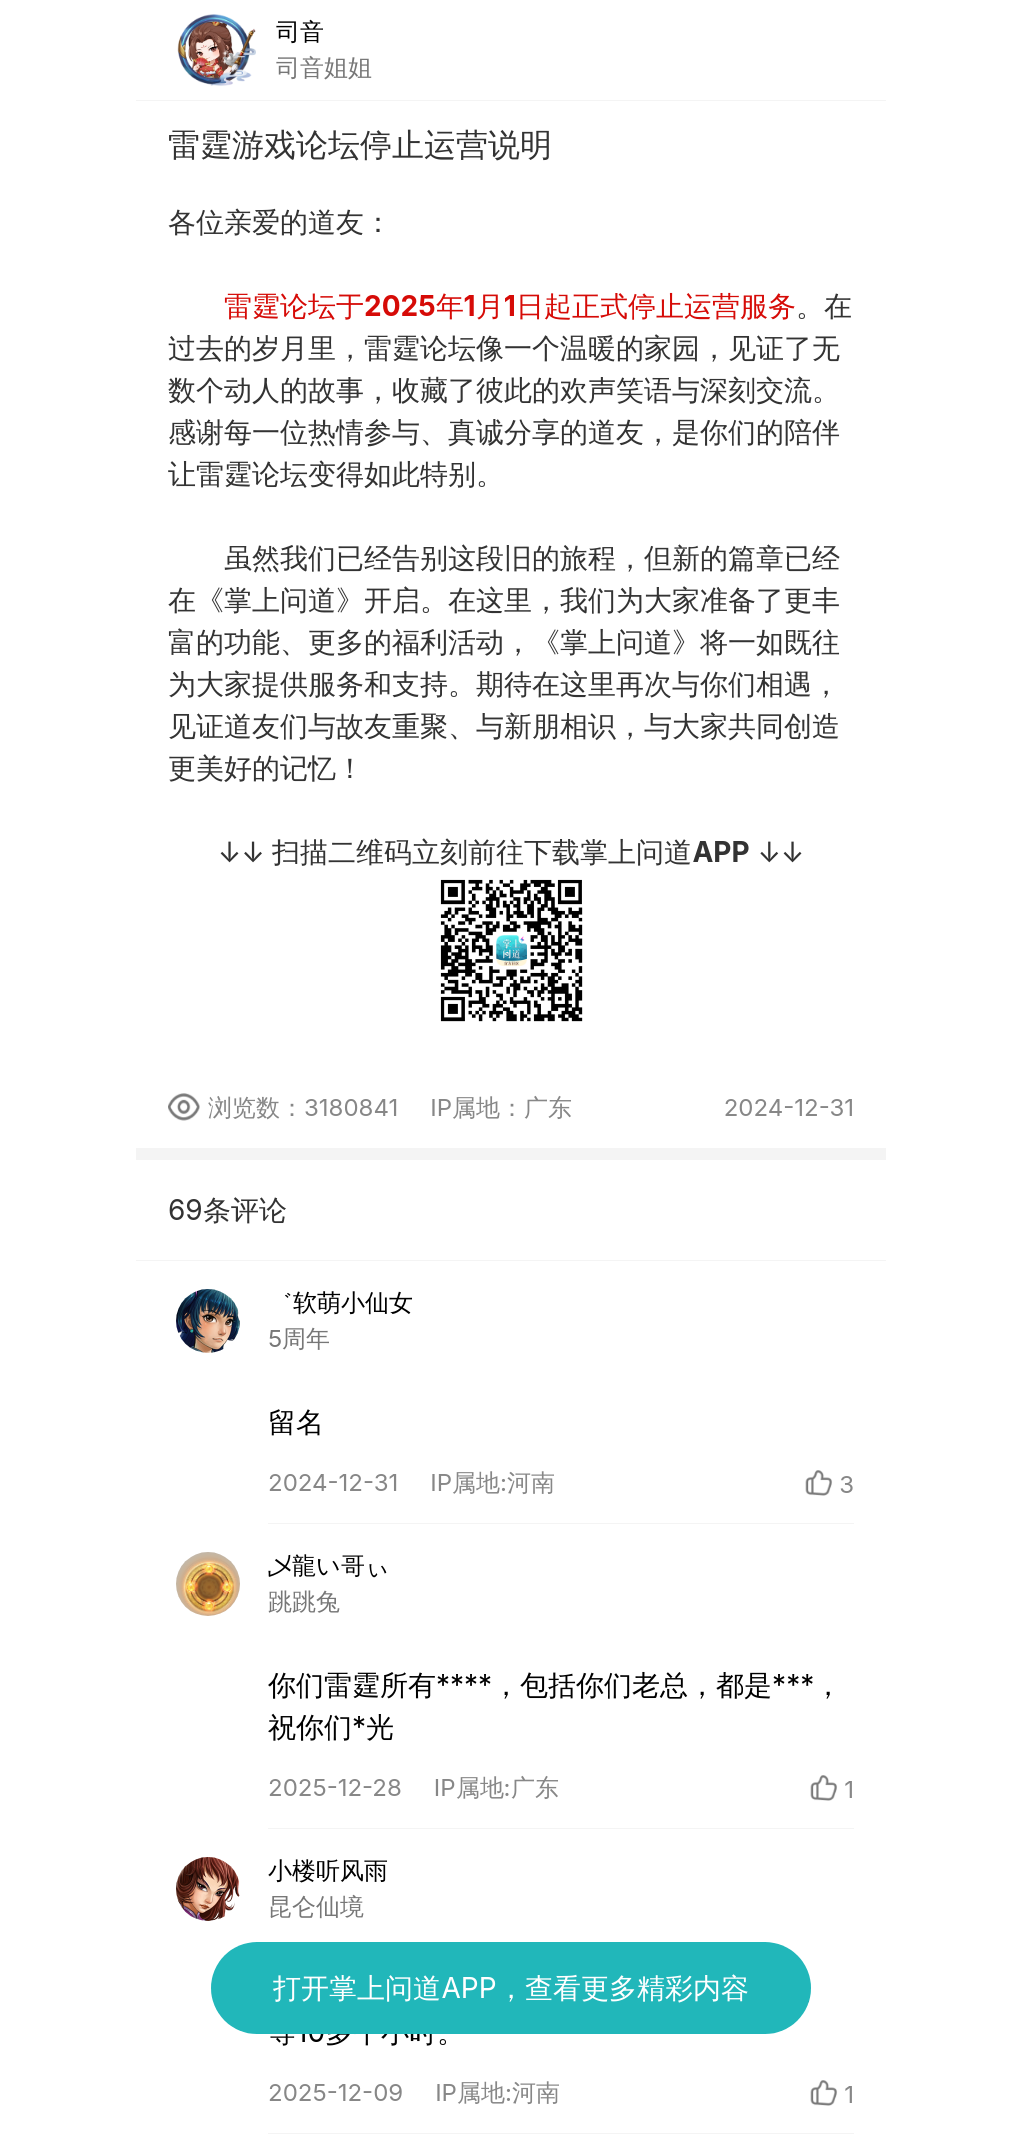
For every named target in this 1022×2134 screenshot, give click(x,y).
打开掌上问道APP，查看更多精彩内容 (510, 1988)
